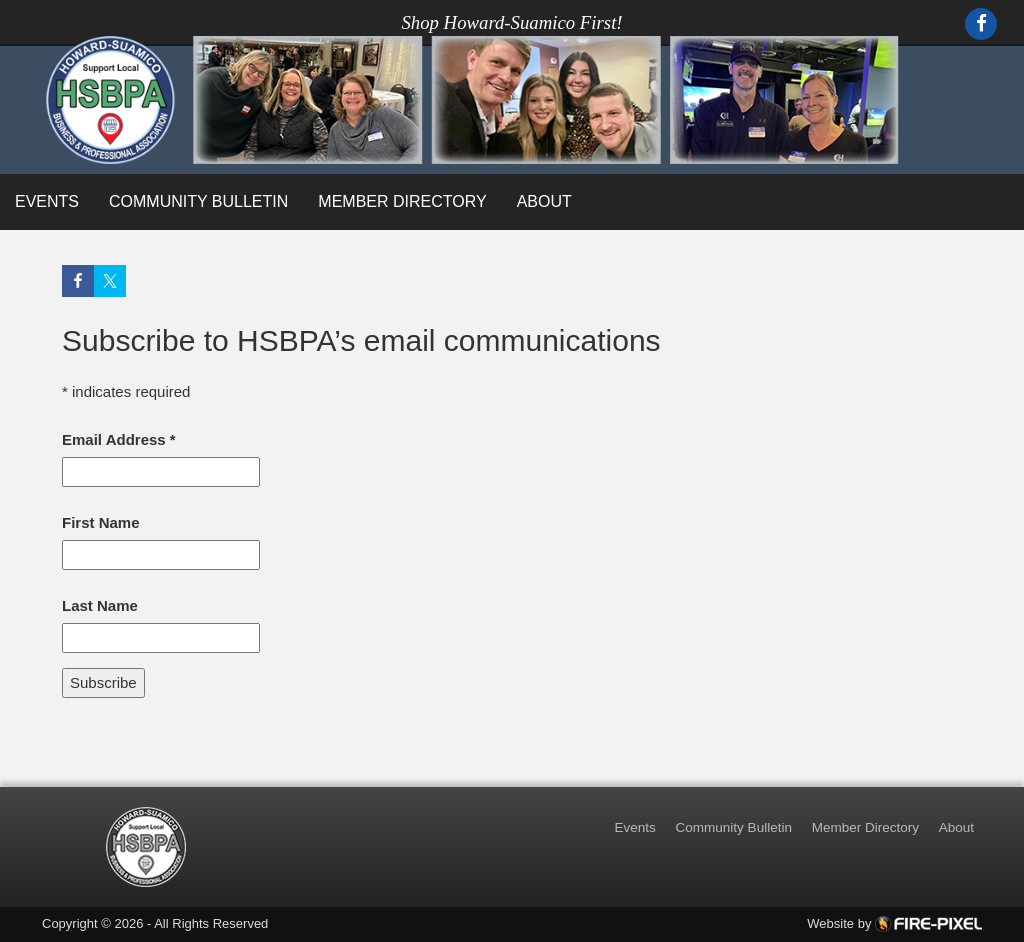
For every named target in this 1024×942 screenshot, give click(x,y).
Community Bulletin (198, 201)
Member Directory (402, 201)
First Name (101, 522)
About (544, 201)
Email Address (119, 439)
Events (47, 201)
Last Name (100, 605)
